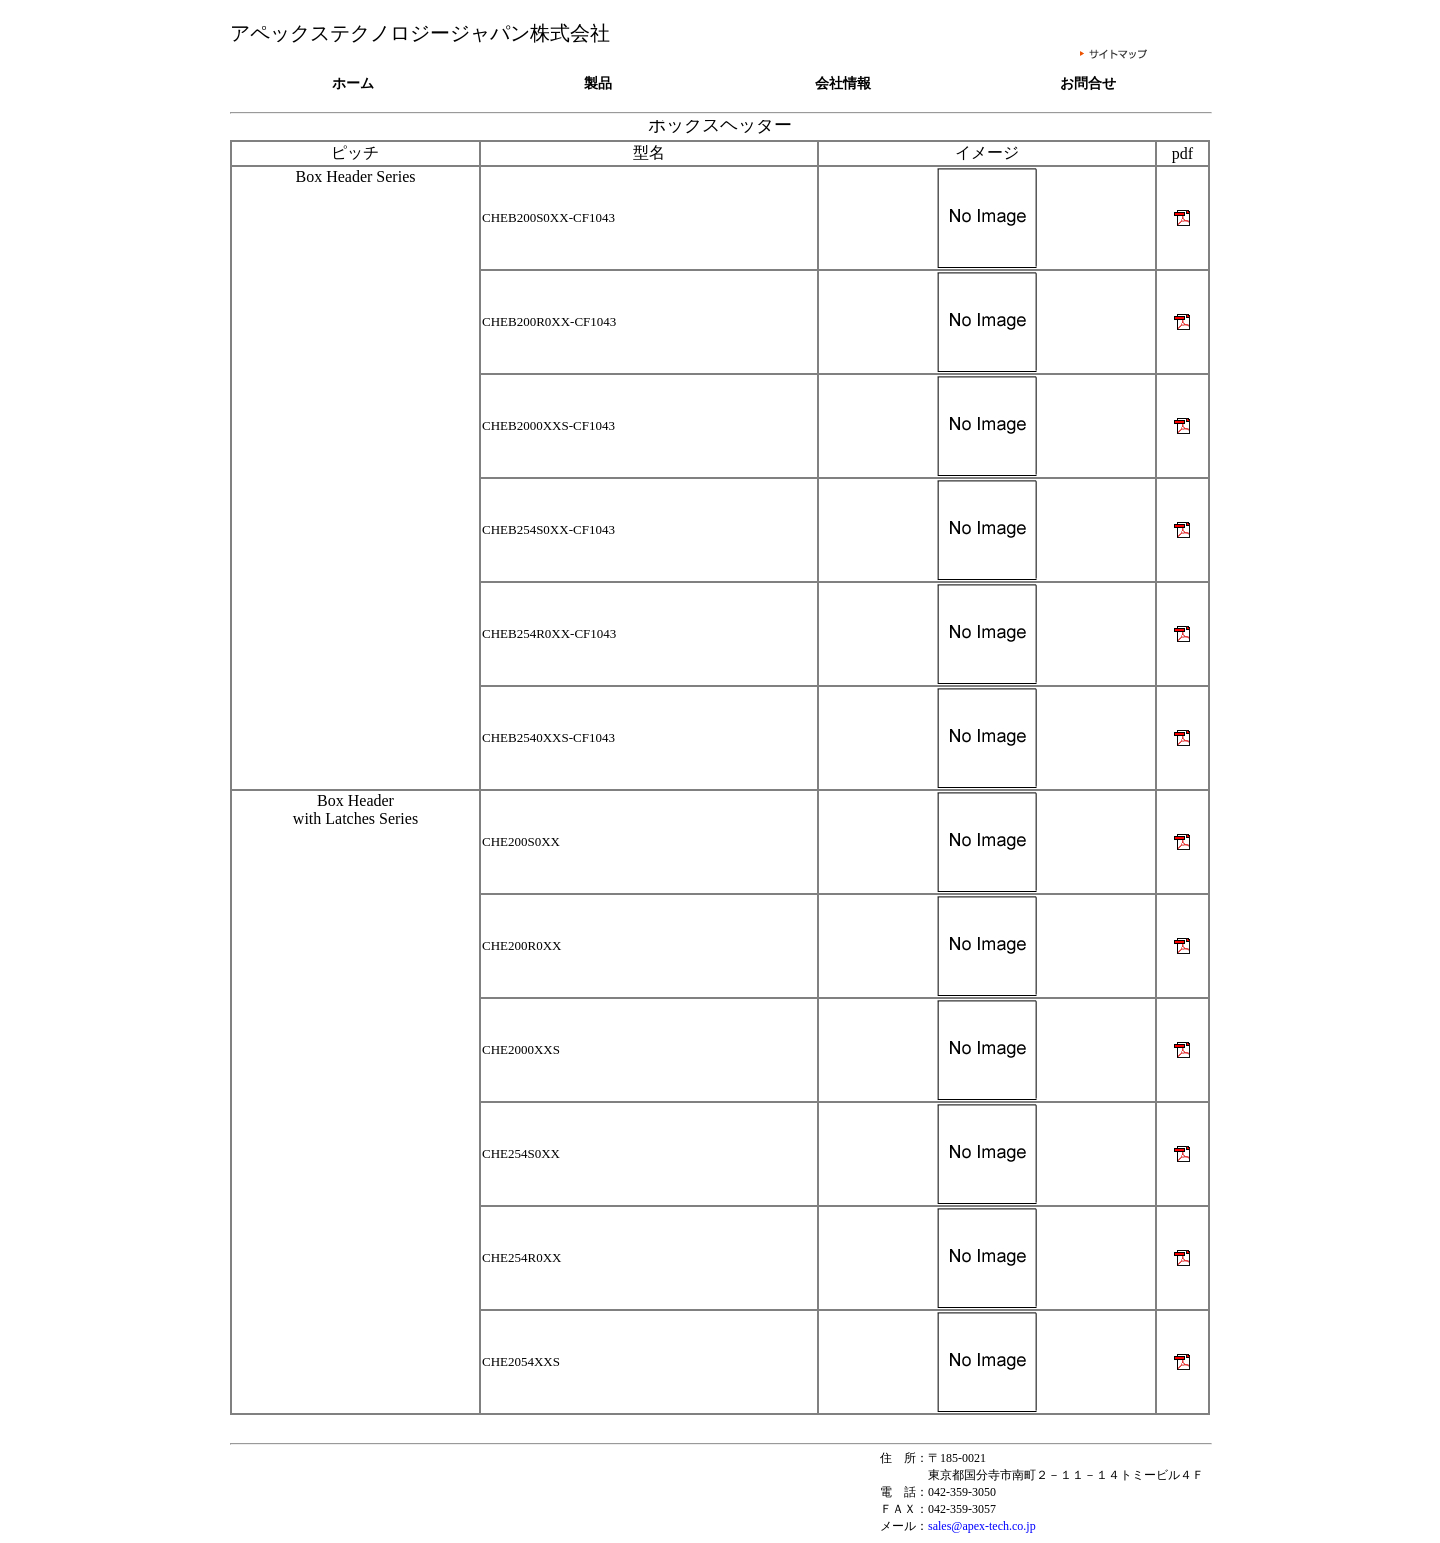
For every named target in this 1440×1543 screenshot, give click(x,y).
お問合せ (1088, 83)
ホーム (353, 83)
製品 (598, 83)
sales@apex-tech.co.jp (982, 1526)
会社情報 (843, 83)
